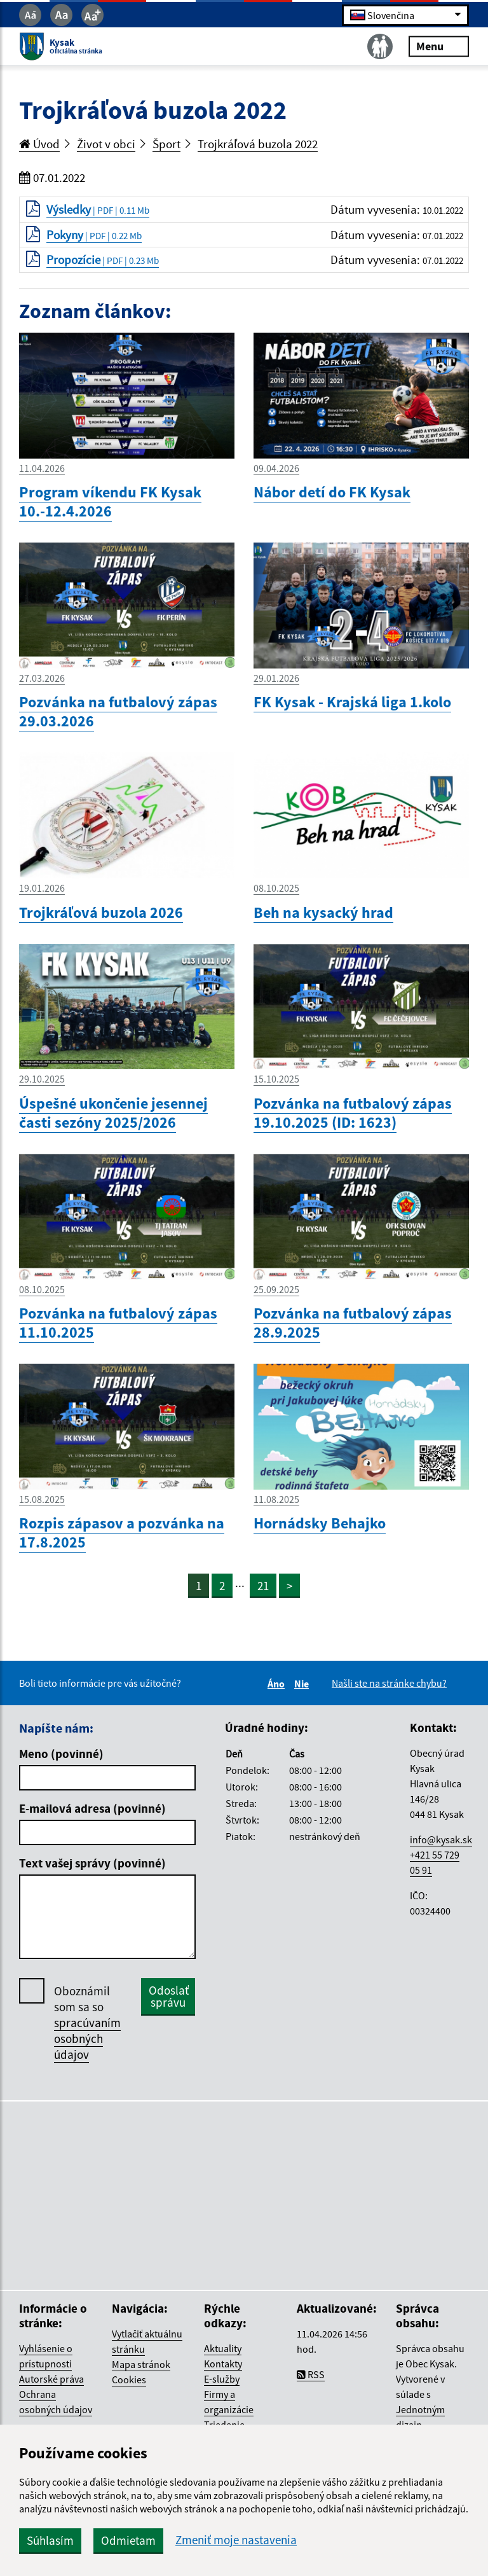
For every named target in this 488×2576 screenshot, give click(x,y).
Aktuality (222, 2348)
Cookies (129, 2379)
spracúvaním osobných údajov (87, 2038)
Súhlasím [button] (50, 2540)
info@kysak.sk (441, 1839)
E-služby (222, 2378)
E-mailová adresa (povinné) (92, 1808)
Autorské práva (51, 2378)
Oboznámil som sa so (87, 2023)
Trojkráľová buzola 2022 (258, 143)
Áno (278, 1683)
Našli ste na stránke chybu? (389, 1683)
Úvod (39, 143)
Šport (166, 143)
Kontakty (223, 2363)
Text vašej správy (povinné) (92, 1863)
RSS (311, 2374)
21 (263, 1585)
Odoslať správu (169, 1996)
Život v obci (106, 143)
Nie (303, 1683)
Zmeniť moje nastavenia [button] (236, 2540)
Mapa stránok (141, 2364)
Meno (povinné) (61, 1753)
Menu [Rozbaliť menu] (438, 46)
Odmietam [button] (128, 2540)
